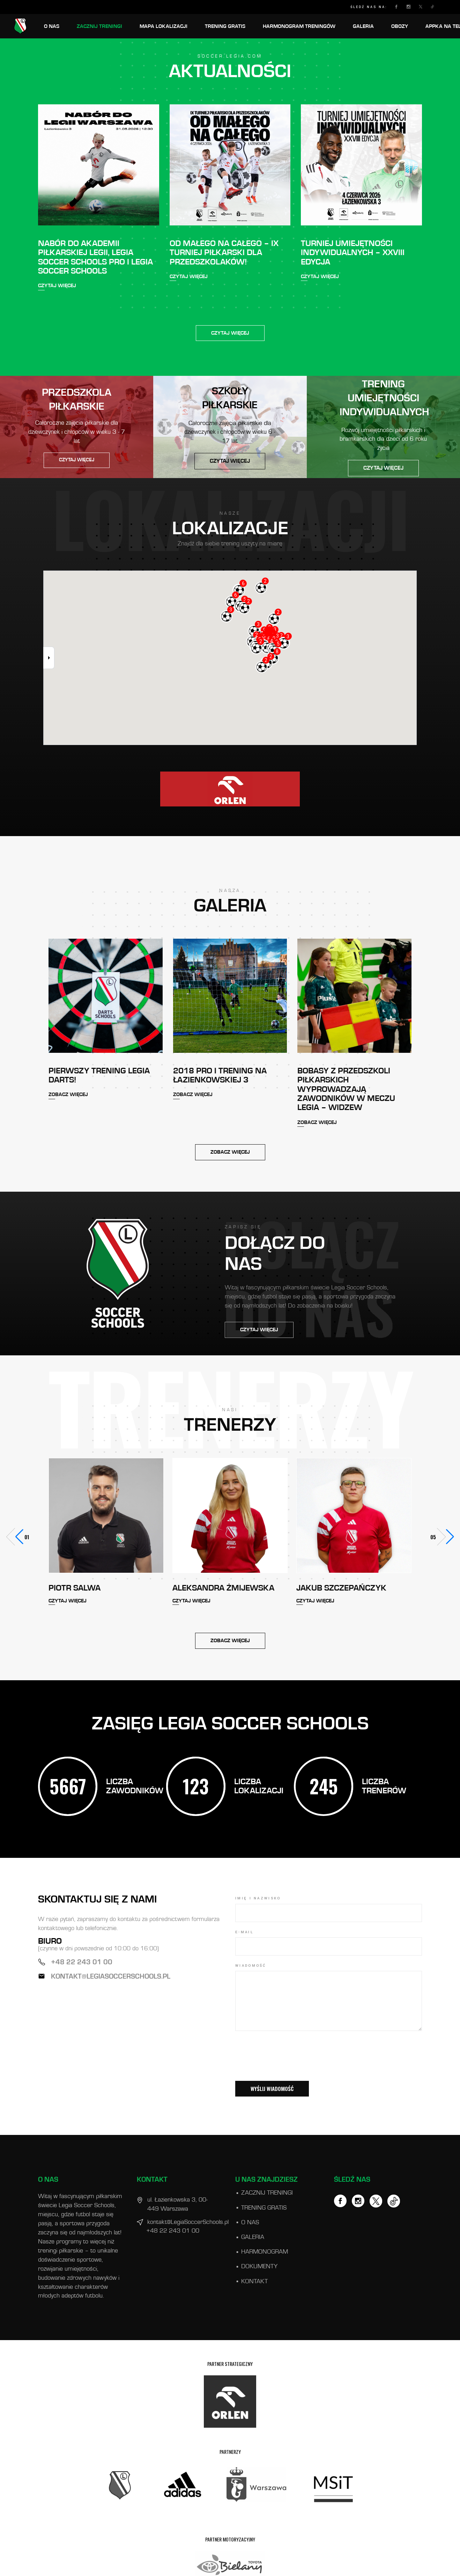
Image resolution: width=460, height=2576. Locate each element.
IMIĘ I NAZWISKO (258, 1898)
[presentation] (288, 2065)
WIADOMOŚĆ (250, 1966)
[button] (445, 1537)
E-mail (244, 1932)
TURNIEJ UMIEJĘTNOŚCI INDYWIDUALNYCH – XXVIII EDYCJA (353, 252)
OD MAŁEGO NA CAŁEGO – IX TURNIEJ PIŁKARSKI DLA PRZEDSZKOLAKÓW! (224, 252)
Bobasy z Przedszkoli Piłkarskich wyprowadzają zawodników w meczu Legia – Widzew (346, 1089)
